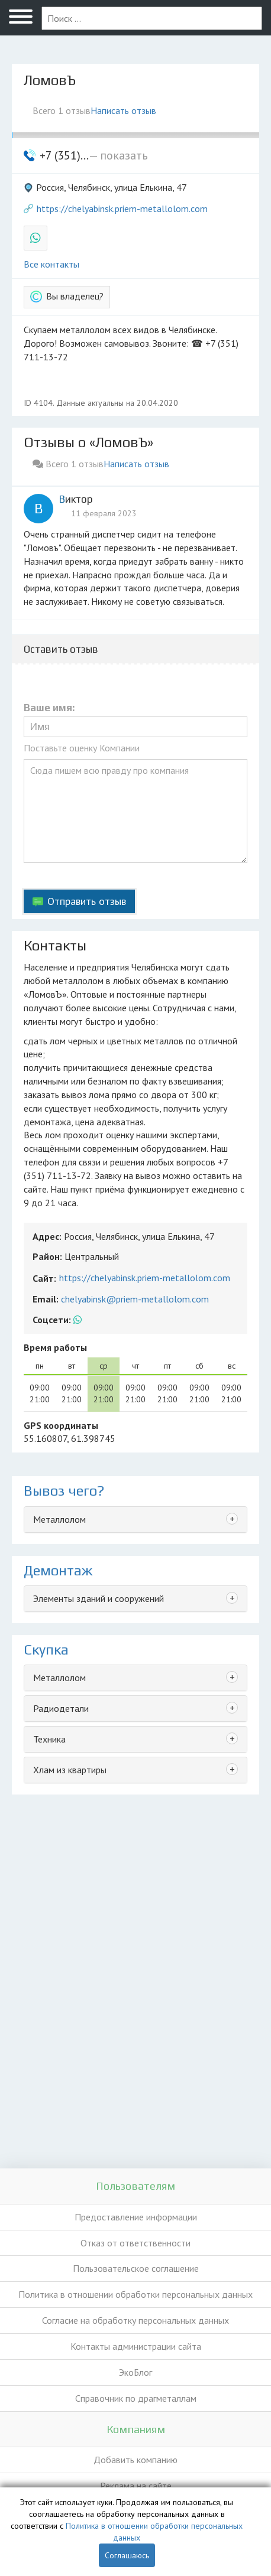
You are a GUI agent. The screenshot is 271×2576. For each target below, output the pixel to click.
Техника (49, 1739)
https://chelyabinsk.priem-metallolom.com (122, 208)
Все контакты (51, 264)
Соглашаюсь (127, 2555)
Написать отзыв (123, 110)
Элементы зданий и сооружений (98, 1598)
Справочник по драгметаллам (135, 2398)
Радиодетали (61, 1708)
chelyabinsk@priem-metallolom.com (135, 1299)
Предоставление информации (136, 2217)
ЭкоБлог (135, 2372)
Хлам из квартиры (70, 1770)
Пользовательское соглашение (136, 2268)
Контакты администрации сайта (135, 2346)
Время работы (55, 1347)
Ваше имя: (49, 708)
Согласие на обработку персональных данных (135, 2320)
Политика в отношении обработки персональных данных (135, 2294)
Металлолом (59, 1519)
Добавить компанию (135, 2460)
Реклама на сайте (136, 2486)
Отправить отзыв (86, 901)
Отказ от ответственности (135, 2243)
